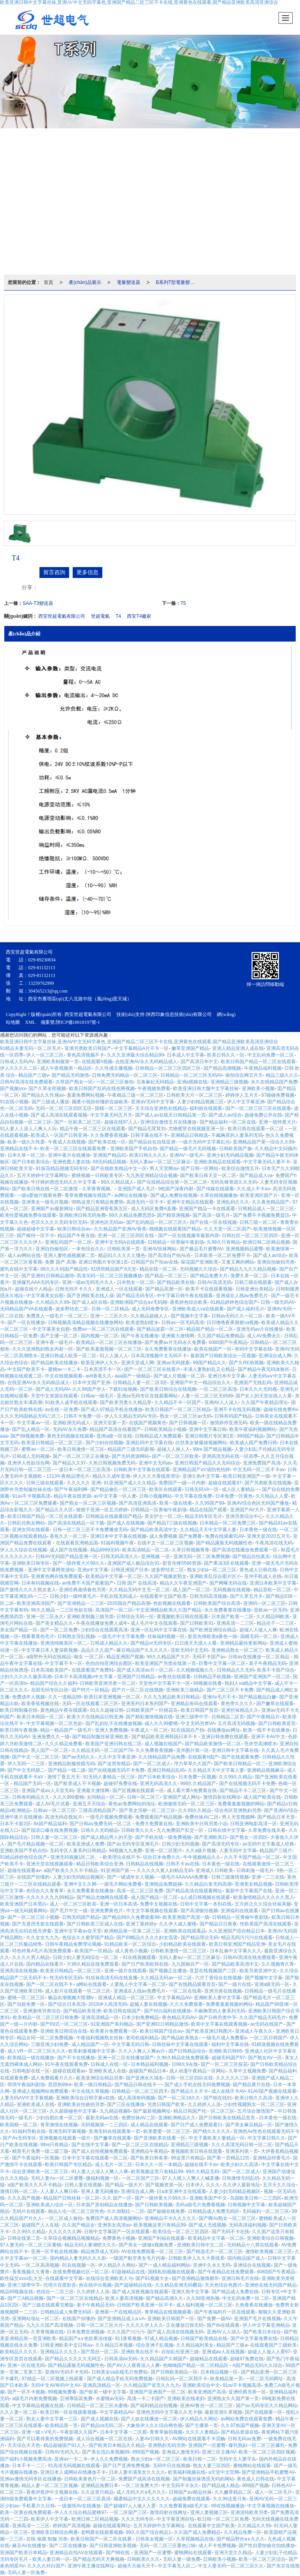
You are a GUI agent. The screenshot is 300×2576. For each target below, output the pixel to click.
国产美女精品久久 (54, 1623)
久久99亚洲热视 (203, 2298)
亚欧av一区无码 (270, 1610)
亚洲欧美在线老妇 (186, 2398)
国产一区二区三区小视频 (33, 1917)
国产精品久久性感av (42, 1095)
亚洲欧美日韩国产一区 (170, 2318)
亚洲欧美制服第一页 (58, 1061)
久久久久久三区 (232, 2078)
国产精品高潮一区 (164, 1289)
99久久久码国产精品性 (64, 1269)
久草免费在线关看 (267, 1830)
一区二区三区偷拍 (115, 1082)
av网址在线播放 (131, 1195)
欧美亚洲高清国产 (35, 1603)
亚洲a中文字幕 (92, 1570)
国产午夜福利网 (70, 1489)
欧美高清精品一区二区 (145, 1550)
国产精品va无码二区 (102, 2425)
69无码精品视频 (109, 1162)
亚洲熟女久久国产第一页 (233, 2398)
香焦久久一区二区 (68, 1536)
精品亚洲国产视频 (125, 1656)
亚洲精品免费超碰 (163, 1884)
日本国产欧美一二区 (232, 1616)
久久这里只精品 (97, 2492)
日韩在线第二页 (23, 2238)
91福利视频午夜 (117, 1543)
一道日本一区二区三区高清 (82, 1469)
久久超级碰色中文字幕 (73, 2111)
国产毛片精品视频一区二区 (35, 1844)
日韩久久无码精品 (99, 1830)
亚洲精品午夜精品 (149, 2151)
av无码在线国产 (267, 2024)
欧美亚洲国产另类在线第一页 (165, 1663)
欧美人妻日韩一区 (51, 2559)
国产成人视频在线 (99, 2419)
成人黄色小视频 (131, 1951)
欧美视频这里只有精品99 (157, 2171)
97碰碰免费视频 (278, 1095)
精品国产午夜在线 (76, 1235)
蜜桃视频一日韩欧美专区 (97, 1175)
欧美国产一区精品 (93, 1951)
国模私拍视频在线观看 (171, 2272)
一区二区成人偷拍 (63, 2218)
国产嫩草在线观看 (275, 1703)
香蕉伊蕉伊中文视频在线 (52, 2492)
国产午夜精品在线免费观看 (226, 2272)
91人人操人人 (114, 1355)
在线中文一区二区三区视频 (165, 1543)
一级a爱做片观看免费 (39, 1195)
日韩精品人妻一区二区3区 (140, 1382)
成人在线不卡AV (228, 2091)
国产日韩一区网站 (199, 1168)
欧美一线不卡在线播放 (266, 1730)
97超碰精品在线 (128, 2272)
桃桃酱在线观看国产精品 (175, 1229)
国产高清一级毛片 (211, 1215)
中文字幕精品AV (174, 1997)
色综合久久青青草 (45, 1890)
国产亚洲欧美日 (210, 1837)
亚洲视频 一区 (155, 1556)
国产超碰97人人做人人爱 (130, 2506)
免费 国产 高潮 (60, 1262)
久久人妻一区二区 (19, 2412)
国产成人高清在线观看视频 (59, 1115)
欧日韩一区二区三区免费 (223, 2519)
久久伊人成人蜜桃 (177, 1924)
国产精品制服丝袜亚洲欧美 (100, 1736)
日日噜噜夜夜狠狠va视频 (233, 1322)
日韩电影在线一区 (31, 2071)
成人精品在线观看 (149, 2124)
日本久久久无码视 (258, 1389)
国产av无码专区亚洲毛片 (133, 1844)
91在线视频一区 (78, 2265)
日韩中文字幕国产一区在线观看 (117, 2231)
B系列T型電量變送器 (177, 282)
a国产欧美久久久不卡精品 (70, 1870)
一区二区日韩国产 (268, 2038)
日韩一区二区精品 (110, 1309)
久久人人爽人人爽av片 (142, 2051)
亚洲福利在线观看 (239, 1910)
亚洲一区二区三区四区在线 (126, 1235)
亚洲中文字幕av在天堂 (78, 1931)
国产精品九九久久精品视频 (248, 1269)
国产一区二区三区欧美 (175, 1456)
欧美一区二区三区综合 (262, 2559)
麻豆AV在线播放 (29, 2545)
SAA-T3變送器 (38, 603)
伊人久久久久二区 (19, 1068)
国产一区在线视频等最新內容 (188, 1235)
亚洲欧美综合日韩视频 (270, 2238)
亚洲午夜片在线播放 (69, 1155)
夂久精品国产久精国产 (163, 2358)
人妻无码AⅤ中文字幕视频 (26, 2098)
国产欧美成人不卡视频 (77, 1783)
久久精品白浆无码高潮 (208, 1884)
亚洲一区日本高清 (118, 1904)
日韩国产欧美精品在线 (203, 2338)
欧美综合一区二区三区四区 (181, 2231)
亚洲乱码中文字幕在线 (149, 1442)
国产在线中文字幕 (90, 2144)
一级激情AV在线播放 (79, 2506)
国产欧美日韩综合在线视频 (168, 1389)
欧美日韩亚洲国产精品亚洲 (237, 1944)
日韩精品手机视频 (212, 1676)
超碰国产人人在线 (40, 2225)
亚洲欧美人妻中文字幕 (217, 1997)
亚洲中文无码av (155, 1463)
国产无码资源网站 (130, 1456)
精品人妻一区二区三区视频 (49, 2485)
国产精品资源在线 (240, 2432)
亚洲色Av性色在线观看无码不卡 (266, 2131)
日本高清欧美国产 (49, 1670)
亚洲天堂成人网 (137, 1362)
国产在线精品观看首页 (192, 1984)
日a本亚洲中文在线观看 (181, 2191)
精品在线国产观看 (208, 1509)
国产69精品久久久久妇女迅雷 (147, 1937)
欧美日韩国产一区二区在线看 (102, 2539)
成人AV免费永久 (264, 1336)
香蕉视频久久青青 (31, 2272)
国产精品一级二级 (67, 1770)
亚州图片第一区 (192, 1750)
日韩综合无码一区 (135, 1616)
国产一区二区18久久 (179, 2098)
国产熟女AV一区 (265, 2057)
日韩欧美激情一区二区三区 (178, 1951)
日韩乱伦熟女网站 (26, 1523)
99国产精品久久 (209, 1362)
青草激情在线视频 (59, 2124)
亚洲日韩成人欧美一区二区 (68, 1355)
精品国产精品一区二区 (209, 1329)
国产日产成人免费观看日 (196, 2124)
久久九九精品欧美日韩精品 (171, 1697)
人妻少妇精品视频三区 (200, 1102)
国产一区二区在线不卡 (49, 1984)
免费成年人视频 (28, 1697)
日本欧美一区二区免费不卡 (222, 1255)
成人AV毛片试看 (53, 1804)
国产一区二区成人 (152, 1763)
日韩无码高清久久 (119, 1556)
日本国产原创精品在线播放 (104, 2204)
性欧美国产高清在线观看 (265, 1924)
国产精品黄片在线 (251, 2084)
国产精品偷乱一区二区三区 (118, 1489)
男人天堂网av (164, 1168)
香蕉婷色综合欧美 (188, 1302)
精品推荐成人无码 (99, 2251)
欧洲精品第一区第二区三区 (132, 1931)
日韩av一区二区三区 (54, 1810)
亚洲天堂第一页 (109, 1422)
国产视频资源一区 (164, 2185)
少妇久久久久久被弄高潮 (26, 1676)
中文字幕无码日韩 (130, 2044)
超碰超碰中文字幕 (35, 1229)
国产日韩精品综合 (187, 2051)
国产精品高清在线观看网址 (194, 1890)
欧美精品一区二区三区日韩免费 (46, 2017)
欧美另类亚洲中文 (258, 1970)
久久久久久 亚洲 (84, 1483)
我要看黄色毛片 (37, 1636)
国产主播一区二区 (59, 1336)
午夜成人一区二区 (149, 1730)
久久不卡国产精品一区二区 (252, 1857)
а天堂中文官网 (223, 2472)
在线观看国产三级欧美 (273, 2345)
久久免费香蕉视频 (109, 1135)
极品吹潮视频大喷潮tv (71, 1997)
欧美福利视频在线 (186, 2472)
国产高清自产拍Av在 (169, 1255)
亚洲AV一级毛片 (187, 1155)
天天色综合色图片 (223, 2285)
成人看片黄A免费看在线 (192, 1790)
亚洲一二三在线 (268, 1877)
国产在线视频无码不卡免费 (116, 1770)
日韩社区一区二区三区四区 (250, 1235)
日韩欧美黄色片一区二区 (90, 2479)
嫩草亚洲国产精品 (190, 1048)
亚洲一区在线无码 (26, 2365)
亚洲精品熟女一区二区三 (237, 1650)
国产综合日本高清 (67, 2004)
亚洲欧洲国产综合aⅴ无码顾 (138, 1302)
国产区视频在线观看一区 (138, 1790)
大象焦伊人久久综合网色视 (154, 2425)
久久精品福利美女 (195, 2345)
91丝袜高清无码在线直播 (112, 1977)
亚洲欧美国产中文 (208, 2198)
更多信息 (87, 572)
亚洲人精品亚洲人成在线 (238, 1048)
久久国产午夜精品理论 (264, 1402)
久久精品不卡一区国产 (177, 1402)
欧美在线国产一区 (213, 1349)
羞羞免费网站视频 (85, 1095)
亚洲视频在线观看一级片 (65, 2138)
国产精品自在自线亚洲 (152, 1142)
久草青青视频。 (98, 1188)
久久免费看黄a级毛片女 (184, 2506)
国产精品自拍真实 (251, 1556)
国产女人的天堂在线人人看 (264, 1396)
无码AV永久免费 (70, 1429)
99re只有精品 (54, 2144)
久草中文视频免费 (247, 2071)
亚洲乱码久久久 (232, 1202)
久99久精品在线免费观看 (93, 1964)
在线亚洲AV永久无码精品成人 (146, 1061)
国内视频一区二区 (99, 1336)
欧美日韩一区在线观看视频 (68, 2412)
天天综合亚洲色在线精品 (161, 1108)
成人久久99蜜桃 (161, 1723)
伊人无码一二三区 (26, 1763)
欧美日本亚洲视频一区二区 (112, 1697)
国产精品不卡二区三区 (243, 1790)
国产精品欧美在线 (176, 1282)
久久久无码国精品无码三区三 (30, 1416)
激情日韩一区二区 (19, 2191)
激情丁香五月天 (63, 1777)
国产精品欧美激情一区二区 (213, 1743)
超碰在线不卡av (201, 2164)
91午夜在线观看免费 (66, 2064)
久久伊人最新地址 (241, 2185)
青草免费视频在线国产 (87, 1195)
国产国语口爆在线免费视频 (49, 1830)
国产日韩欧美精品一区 (174, 2372)
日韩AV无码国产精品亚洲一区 (67, 1556)
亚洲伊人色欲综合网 (28, 1463)
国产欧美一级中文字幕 (102, 2392)
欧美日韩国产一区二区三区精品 (178, 1409)
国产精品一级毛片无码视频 (188, 1148)
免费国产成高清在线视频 (144, 2479)
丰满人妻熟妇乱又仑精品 (209, 1369)
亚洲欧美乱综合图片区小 (215, 1576)
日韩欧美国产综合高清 (216, 1603)
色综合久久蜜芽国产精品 (88, 1937)
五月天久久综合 (279, 2185)
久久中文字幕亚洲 (117, 1757)
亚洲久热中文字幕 (201, 1476)
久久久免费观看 (186, 2004)
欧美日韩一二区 (199, 2459)
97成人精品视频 (161, 2338)
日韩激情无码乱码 (240, 2178)
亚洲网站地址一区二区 (35, 2318)
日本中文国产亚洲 (91, 1382)
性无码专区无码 (66, 1977)
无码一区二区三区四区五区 (64, 1108)
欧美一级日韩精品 (93, 2084)
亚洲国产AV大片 (247, 1509)
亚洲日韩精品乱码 (166, 1770)
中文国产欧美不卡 (26, 1369)
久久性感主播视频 (113, 1068)
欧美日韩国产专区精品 (68, 2164)
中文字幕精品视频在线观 (38, 2405)
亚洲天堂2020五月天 (268, 1536)
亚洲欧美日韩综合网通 (54, 2532)
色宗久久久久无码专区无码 (59, 1222)
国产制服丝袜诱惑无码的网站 (203, 2479)
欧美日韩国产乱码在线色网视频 (102, 1088)
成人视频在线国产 (163, 1743)
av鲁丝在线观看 (174, 1676)
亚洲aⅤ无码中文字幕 (152, 1102)
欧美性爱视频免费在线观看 (28, 1215)
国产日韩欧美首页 (277, 1723)
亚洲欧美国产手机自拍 (133, 1148)
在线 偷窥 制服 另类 (47, 2539)
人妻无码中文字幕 (238, 1850)
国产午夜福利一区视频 (35, 2158)
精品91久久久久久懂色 (121, 1255)
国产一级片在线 (234, 1984)
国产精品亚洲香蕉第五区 (102, 1208)
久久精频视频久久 (195, 1670)
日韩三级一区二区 (258, 1222)
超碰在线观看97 (224, 1483)
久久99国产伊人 (88, 1389)
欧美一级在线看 (175, 1503)
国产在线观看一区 (263, 2412)
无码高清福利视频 (247, 2225)
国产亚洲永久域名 (144, 2078)
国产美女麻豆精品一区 (248, 2124)
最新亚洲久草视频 (223, 2412)
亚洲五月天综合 (89, 1804)
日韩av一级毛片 (97, 1396)
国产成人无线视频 (207, 2225)
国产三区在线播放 (126, 2104)
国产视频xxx (13, 1088)
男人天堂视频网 (238, 1817)
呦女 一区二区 (88, 1656)
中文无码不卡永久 (180, 2485)
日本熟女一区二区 (135, 1282)
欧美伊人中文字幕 (49, 2519)
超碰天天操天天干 (136, 2566)
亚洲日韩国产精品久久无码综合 (207, 1463)
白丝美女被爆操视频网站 (201, 1442)
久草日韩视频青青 (190, 1550)
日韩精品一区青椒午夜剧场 (176, 1242)
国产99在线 (118, 2552)
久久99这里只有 (229, 2499)
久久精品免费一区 (242, 2532)
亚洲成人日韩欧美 (214, 1870)
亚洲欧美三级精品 (185, 1690)
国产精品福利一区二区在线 (228, 1122)
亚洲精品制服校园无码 (71, 1763)
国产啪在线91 (218, 2098)
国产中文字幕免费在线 (253, 2338)
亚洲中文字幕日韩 (208, 1429)
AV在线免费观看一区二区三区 (152, 2251)
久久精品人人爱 (271, 1496)
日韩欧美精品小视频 (165, 1429)
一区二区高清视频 (40, 2265)
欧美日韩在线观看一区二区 (256, 1128)
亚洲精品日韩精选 (189, 1135)
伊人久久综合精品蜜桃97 (80, 2512)
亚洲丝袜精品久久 (240, 1710)
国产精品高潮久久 (164, 2298)
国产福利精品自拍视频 (153, 2405)
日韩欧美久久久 (137, 1830)
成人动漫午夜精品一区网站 (197, 2071)
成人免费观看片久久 (52, 2078)
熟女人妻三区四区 (211, 2465)
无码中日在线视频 (171, 2465)
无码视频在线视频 (231, 1589)
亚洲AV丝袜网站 (160, 1249)
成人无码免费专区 (150, 1309)
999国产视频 (145, 2452)
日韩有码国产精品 (233, 1416)
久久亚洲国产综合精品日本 (237, 1931)
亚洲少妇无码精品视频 (230, 1155)
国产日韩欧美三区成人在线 (95, 1924)
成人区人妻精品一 (240, 1489)
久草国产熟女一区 (74, 1082)
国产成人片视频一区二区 (179, 1376)
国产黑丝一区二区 (99, 2351)
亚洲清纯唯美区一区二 (63, 1643)
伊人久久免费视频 (109, 2459)
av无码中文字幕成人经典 (269, 1844)
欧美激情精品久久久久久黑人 (263, 1897)
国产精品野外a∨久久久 (240, 2539)
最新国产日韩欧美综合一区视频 (223, 1355)
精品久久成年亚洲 (111, 1476)
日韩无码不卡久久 (74, 1289)
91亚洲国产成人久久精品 (129, 1483)
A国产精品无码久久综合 (257, 2365)
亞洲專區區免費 (76, 2398)
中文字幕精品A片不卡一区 (141, 1048)
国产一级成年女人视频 (130, 1877)
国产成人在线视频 (126, 1523)
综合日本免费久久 (161, 1857)
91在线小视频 (14, 1102)
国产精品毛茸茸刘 (147, 1128)
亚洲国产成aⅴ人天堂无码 (47, 1790)
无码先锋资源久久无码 (233, 1182)
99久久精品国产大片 (167, 1656)
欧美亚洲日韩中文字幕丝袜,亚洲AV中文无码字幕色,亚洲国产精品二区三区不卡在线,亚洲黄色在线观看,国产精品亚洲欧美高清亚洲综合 (139, 1041)
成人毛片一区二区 (113, 2164)
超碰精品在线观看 (208, 2358)
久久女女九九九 (42, 1937)
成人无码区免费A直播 (153, 1208)
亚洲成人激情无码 (180, 2452)
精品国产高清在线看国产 (115, 1429)
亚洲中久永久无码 (211, 2265)
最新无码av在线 (102, 2117)
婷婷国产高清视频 (71, 2525)
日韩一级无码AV (277, 1302)
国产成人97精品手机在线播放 (111, 1409)
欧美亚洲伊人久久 (99, 1362)
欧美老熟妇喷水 (142, 1322)
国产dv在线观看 (223, 2325)
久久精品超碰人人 (149, 1316)
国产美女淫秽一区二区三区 (147, 1810)
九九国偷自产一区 (190, 1964)
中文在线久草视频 (90, 2091)
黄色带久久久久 (237, 1703)
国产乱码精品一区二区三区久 (156, 1222)
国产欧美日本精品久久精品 (117, 2445)
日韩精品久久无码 (235, 1670)
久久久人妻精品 (202, 2432)
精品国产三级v (33, 1075)
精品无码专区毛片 (203, 1516)
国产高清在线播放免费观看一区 (245, 1550)
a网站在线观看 (91, 1984)
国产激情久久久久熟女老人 (28, 1589)
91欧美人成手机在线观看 (71, 1402)
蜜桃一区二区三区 (26, 1997)
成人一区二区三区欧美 (73, 1904)
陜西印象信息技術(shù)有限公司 (179, 1014)
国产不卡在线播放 (76, 2057)
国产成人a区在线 (89, 1302)
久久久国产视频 (23, 2198)
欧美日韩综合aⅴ (74, 1229)
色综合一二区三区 (55, 2291)
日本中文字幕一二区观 (123, 2432)
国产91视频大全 (152, 2278)
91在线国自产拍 (187, 1730)
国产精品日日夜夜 (218, 1924)
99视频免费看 (62, 2392)
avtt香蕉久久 (99, 1376)
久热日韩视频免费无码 (112, 1463)
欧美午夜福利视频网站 (252, 1429)
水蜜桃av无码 (110, 2398)
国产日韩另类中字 (217, 2017)
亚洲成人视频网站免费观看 (40, 2091)
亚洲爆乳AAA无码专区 (35, 1282)
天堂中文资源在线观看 (54, 1396)
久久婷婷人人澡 (204, 2104)
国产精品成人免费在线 (235, 2291)
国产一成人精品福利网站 (164, 2265)
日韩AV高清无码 (214, 1282)
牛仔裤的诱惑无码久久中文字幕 (64, 1182)
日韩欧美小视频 (219, 2559)
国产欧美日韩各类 (149, 2158)
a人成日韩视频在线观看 (205, 1897)
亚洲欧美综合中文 (201, 2385)
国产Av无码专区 (19, 2138)
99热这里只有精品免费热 (97, 1202)
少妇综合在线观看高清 (104, 1630)
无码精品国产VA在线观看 (26, 1309)
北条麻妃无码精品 (155, 1082)
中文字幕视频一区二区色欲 (54, 1723)
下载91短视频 (123, 1389)
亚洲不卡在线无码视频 (237, 1409)
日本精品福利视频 (149, 2064)
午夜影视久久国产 (78, 2432)
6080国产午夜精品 (228, 1342)
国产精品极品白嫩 (257, 1697)
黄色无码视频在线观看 (70, 1436)
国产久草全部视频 (47, 1088)
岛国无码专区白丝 (49, 1690)
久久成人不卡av (253, 1188)
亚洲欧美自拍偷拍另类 (80, 2104)
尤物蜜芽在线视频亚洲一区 (196, 1128)
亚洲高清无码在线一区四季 (230, 1456)
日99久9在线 (184, 2064)
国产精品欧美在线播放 (54, 1362)
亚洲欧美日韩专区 (31, 1563)
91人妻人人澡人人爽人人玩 (28, 1128)
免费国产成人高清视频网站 (114, 2218)
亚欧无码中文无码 (189, 1650)
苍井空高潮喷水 (260, 1743)
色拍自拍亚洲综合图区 (109, 1663)
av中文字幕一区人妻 (115, 1496)
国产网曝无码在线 (228, 1583)
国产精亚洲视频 (173, 1215)
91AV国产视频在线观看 (272, 2091)
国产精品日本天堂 (276, 1817)
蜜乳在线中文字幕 (19, 1269)
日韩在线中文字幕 (226, 1830)
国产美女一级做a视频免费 (146, 2245)
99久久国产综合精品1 (148, 2532)
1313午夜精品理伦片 (68, 1476)
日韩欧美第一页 (123, 1249)
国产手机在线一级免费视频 (163, 1837)
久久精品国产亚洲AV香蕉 (120, 1229)
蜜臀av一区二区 (38, 1449)
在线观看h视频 (97, 1061)
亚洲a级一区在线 (114, 1436)
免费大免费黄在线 (154, 1823)
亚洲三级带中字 (191, 1717)
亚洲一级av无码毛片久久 (88, 1282)
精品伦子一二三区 (275, 1623)
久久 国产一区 (117, 2198)
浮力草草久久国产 (192, 1763)
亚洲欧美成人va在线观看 (198, 1309)
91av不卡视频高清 (31, 1496)
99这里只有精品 (187, 2158)
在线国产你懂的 (33, 1877)
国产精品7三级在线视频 (172, 1523)
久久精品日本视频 (114, 2345)
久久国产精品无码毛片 (262, 2017)
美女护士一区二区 (163, 1516)
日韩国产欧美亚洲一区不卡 (145, 2305)
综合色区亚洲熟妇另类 (237, 1810)
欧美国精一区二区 (19, 2124)
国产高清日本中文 (199, 1061)
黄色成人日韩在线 (258, 1570)
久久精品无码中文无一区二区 (139, 1589)
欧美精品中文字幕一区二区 (114, 1576)
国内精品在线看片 (45, 1964)
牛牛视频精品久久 (202, 1857)
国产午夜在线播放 (140, 1336)
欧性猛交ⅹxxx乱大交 (21, 2278)
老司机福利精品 (142, 2038)
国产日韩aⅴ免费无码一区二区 (101, 1823)
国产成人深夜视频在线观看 (140, 2291)
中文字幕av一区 (33, 1422)
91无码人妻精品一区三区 (109, 1777)
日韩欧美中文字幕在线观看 (142, 1469)
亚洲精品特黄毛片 (271, 2158)
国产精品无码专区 (135, 1295)
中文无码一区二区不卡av (259, 1469)
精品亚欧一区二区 (272, 1589)
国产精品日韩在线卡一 (137, 2084)
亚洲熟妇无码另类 (167, 2445)
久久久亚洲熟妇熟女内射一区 (42, 1349)
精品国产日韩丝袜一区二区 (71, 2198)
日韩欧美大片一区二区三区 (194, 1095)
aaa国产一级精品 (132, 1376)
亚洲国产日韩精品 (136, 1676)
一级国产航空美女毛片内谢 (137, 2258)
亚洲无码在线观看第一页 (114, 2131)
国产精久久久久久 (211, 2131)
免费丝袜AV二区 (202, 1817)
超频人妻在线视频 (148, 2004)
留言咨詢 (54, 572)
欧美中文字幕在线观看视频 (219, 2024)
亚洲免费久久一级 (51, 1736)
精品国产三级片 (275, 1850)
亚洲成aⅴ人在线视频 (223, 2351)
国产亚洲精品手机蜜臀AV (268, 2472)
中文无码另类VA (198, 1723)
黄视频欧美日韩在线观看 (182, 1616)
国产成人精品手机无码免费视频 (120, 2378)
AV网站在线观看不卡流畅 (198, 2438)
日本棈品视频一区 (219, 2372)
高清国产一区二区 (114, 1610)
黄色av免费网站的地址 (131, 1804)
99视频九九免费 (125, 1850)
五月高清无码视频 (236, 1723)
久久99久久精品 (235, 1777)
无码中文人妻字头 (237, 2459)
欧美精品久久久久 (19, 2351)
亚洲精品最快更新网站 (243, 1643)
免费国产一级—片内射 (182, 1483)
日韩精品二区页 (227, 1717)
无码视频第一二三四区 (104, 2124)
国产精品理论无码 (199, 1937)
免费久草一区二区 (249, 1275)
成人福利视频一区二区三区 (204, 2305)
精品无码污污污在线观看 (247, 1937)
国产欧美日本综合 (262, 2332)
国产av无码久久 (78, 1757)
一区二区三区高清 (218, 1389)
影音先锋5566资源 (181, 1563)
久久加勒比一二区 (126, 2211)
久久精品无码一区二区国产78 (102, 1750)
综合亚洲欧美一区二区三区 (40, 2171)
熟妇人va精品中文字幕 (248, 1683)
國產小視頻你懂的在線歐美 (100, 1102)
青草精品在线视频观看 (168, 2312)
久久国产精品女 (78, 2225)
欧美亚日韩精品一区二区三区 (51, 1442)
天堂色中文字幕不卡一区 (164, 1683)
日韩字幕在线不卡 (149, 1135)
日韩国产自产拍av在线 (154, 1262)
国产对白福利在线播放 (167, 2011)
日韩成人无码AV (17, 1061)
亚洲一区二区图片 (163, 1850)
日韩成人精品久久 (109, 1643)
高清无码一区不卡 (145, 1202)
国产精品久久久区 (54, 1509)
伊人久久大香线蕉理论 (156, 1476)
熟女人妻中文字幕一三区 (52, 2419)
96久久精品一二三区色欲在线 (61, 1610)
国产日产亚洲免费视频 (126, 2465)
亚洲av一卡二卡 (71, 2459)
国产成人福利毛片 (245, 1309)
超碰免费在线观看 (191, 2499)
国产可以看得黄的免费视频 (45, 2438)
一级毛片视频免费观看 (109, 1817)
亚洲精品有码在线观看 (194, 1703)
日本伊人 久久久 (203, 2185)
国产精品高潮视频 (222, 1068)
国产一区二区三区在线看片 (152, 1369)
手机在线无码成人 (118, 1596)
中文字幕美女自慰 (45, 1295)
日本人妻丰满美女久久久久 (137, 2472)
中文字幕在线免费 (193, 1496)
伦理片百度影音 (59, 2285)
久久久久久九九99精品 (49, 1897)
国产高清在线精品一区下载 (76, 1523)
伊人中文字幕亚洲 (245, 1102)
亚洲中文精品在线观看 (190, 1202)
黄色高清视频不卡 (85, 1055)
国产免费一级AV (214, 2318)
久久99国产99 (209, 1503)
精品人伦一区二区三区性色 (76, 2211)
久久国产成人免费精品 (197, 2532)
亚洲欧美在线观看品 (185, 1931)
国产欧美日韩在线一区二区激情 (45, 1188)
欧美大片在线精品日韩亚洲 (95, 1717)
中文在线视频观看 (63, 1376)
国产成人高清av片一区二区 (145, 1670)
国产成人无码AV (52, 1389)
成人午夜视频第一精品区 (66, 1068)
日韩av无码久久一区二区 (237, 1316)
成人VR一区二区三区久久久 (36, 2051)
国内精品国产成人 (246, 2258)
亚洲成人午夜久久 (254, 2031)
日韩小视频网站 (155, 1496)
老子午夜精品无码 (267, 1663)
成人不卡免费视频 (217, 2545)
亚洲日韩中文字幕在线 (235, 1750)
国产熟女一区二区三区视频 (88, 1503)
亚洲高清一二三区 (235, 1623)
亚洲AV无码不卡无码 (66, 2372)
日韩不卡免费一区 (82, 1416)
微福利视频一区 (102, 2178)
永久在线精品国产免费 (274, 1082)
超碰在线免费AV (280, 1409)
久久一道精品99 (64, 1697)
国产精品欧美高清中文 (153, 1529)
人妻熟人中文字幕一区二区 (138, 1984)
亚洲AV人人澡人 (221, 1402)
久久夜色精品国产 (270, 1202)
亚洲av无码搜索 (173, 1362)
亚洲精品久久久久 (59, 2351)
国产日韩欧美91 (196, 1623)
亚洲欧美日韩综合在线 (63, 2031)
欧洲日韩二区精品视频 (266, 1242)
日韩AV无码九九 (62, 2452)
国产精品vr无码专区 (151, 1643)
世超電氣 (100, 616)
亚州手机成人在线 (263, 1576)
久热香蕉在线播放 (254, 2305)
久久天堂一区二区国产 (227, 1229)
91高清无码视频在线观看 (74, 2465)
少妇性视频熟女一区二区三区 (253, 2104)
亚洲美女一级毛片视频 (44, 1202)
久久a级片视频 (201, 1850)
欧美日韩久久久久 (148, 1155)
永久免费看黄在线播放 (168, 1349)
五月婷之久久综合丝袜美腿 (263, 1904)
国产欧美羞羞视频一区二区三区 (109, 1349)
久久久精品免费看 (63, 1743)
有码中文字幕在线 (253, 1349)
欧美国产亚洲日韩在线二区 (114, 1743)
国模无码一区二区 (259, 1636)
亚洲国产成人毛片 (136, 1188)
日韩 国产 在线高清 (137, 1583)
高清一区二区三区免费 (139, 1890)
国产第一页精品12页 (228, 2158)
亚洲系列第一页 (241, 2151)
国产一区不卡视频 (26, 2392)
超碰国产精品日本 (147, 2071)
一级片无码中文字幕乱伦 (204, 1142)
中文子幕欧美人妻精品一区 (217, 2138)
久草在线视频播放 (219, 1195)
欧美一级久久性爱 (26, 1142)
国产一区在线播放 (26, 1322)
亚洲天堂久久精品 (233, 2552)
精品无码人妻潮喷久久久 (90, 2245)
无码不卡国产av (208, 1656)
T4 (118, 616)
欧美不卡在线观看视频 (209, 1289)
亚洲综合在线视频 (252, 2265)
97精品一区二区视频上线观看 (52, 2378)
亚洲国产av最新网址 (52, 1208)
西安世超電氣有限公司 (61, 616)
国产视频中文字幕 (189, 1316)
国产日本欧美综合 (31, 1162)
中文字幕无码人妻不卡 (266, 1162)
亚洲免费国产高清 (261, 1463)
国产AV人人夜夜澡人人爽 (133, 2365)
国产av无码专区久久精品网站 (266, 2405)
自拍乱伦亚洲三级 (180, 2351)
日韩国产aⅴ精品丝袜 (190, 2492)
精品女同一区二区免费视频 (45, 2038)
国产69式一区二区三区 (64, 2024)
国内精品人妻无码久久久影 (78, 2258)
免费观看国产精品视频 (158, 1817)
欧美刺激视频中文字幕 (91, 2051)
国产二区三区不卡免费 (230, 1690)
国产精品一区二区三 (166, 1275)
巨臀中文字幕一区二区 (222, 1663)
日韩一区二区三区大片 (99, 2325)
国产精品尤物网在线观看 (102, 1897)
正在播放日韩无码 (185, 2325)
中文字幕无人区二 (176, 2566)
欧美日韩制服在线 (19, 1710)
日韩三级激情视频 (230, 1877)
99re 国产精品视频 (212, 1449)
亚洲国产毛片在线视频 (257, 2318)
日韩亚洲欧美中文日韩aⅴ (66, 2345)
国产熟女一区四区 (249, 1837)
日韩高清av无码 (121, 2358)
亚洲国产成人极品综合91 (133, 1563)
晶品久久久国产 (97, 1650)
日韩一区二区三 (143, 1797)
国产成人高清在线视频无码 (175, 2332)
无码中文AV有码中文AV (55, 2385)
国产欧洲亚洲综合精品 (212, 1630)
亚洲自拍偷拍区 (52, 1249)
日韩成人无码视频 (31, 1456)
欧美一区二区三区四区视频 (267, 2452)
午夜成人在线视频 (67, 1142)
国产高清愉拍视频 (199, 1910)
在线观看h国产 (203, 1757)
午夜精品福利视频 (263, 1068)
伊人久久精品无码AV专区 (130, 1416)
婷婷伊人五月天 (241, 1095)
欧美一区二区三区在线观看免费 (73, 1148)
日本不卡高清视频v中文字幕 (84, 1676)
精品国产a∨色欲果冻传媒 (85, 2338)
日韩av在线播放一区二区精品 (259, 1656)
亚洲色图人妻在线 (71, 1162)
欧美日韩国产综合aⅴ (161, 2031)
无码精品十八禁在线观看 (253, 2245)
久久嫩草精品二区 (233, 2492)
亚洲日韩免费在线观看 (224, 1736)
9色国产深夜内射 (176, 1188)
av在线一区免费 (61, 1409)
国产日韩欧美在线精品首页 (227, 2117)
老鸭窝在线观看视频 (102, 2532)
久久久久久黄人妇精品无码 (165, 1870)
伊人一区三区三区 (45, 1055)
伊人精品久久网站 (117, 2265)
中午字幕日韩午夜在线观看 (185, 1295)
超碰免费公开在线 (263, 1115)
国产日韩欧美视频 (154, 2204)
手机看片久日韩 (38, 2506)
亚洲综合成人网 (275, 1355)
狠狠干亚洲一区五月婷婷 (102, 1509)
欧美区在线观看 (165, 1489)
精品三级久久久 (282, 1075)
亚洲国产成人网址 (181, 1797)
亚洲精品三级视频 (229, 1082)
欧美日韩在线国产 (122, 2011)
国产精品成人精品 (220, 2485)
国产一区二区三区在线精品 (140, 2144)
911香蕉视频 (128, 2338)
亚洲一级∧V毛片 (39, 2432)
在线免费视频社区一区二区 (81, 2272)
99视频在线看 (207, 1683)
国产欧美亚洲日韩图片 (209, 2031)
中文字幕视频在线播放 (270, 2506)
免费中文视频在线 (158, 1904)
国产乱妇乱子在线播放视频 (114, 1723)
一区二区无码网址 (264, 2378)
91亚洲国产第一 (117, 1870)
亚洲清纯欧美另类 (249, 2512)
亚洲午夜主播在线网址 (91, 2566)
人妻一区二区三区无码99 (207, 1396)
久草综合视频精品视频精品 (71, 2238)
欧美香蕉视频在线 (40, 1703)
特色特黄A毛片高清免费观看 (41, 1951)
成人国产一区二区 (191, 1589)
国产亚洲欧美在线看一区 (160, 2138)
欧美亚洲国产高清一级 (185, 1917)
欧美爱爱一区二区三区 (166, 2131)
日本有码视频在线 (40, 1583)
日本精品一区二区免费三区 (228, 1523)
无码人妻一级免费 (181, 2559)
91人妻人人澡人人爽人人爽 (99, 2171)
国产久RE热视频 (246, 1362)
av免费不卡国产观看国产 (88, 1583)
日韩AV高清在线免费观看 (26, 1082)
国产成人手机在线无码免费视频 (197, 2084)
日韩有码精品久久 (31, 1797)
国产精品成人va (256, 1175)
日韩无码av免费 (244, 2438)
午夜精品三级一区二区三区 (135, 1095)
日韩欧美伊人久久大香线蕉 (196, 2258)
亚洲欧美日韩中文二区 (200, 2245)
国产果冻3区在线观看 (226, 1563)
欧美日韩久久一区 (226, 1055)
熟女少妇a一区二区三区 (212, 1570)
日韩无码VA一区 (202, 1489)
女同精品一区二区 (105, 1797)
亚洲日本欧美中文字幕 (273, 1583)
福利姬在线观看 (205, 1108)
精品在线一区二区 (158, 1269)
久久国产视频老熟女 (166, 1576)
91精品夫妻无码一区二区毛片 (30, 1048)
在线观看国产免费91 (92, 1670)
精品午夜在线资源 (72, 1496)
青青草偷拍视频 (166, 2432)
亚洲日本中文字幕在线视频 (118, 1536)
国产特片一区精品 (90, 1690)
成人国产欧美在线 (262, 1797)
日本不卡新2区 (15, 1823)
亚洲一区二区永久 (45, 1616)
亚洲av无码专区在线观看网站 (147, 1396)
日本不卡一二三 (28, 2465)
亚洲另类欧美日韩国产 (87, 1048)
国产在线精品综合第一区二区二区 (172, 1182)
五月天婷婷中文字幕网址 (42, 1175)
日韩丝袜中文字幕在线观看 (180, 2044)
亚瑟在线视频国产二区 (212, 1970)
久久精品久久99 (52, 1302)
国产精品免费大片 (209, 1275)
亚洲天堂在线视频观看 (49, 1864)
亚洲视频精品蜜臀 (244, 1249)
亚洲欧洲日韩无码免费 (82, 1215)
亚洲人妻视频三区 (209, 2512)
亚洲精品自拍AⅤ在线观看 (76, 2552)
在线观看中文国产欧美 (163, 1596)
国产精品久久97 (69, 1463)
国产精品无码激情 (70, 1075)
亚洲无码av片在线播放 (260, 1329)
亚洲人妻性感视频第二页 (69, 1255)
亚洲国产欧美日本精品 (23, 2552)
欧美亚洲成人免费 (85, 1844)
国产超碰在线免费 (166, 2211)
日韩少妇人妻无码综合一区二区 (86, 1957)
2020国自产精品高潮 (128, 1603)
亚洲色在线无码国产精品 (270, 2285)
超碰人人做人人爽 (258, 1630)
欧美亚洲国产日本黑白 (23, 1904)
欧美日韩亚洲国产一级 (246, 1476)
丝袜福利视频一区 (166, 1636)
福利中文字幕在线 (230, 2044)
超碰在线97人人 (121, 1122)
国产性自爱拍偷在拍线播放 (267, 2545)
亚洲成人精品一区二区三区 (126, 1997)
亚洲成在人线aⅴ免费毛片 (242, 1295)
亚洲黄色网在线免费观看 (56, 1576)
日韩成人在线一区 (109, 2064)
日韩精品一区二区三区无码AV (191, 1075)
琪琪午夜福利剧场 (26, 2084)
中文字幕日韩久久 (266, 2138)
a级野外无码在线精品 (48, 1656)
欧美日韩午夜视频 (19, 1730)
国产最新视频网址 (152, 2111)
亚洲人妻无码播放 (99, 2191)
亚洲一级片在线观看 (125, 1970)
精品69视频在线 (16, 2291)
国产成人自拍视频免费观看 (99, 2151)
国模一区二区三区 (113, 1108)
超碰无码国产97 (228, 2057)
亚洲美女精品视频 (253, 1884)
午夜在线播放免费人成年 (102, 1623)
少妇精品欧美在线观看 (182, 1944)
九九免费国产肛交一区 (181, 1830)
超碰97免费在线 (120, 1783)
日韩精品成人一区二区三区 (266, 1208)
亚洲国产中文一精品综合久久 (200, 1382)
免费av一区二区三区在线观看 (103, 1329)
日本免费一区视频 (197, 1777)
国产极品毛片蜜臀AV (201, 1249)
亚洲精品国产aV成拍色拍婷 (201, 1469)
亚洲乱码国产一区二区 (68, 1242)
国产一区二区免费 (59, 1630)
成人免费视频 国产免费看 (175, 1536)
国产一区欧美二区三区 (77, 1122)
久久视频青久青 (277, 1964)
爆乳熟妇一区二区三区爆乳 (257, 2445)
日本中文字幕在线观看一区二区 (95, 2158)
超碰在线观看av (24, 1870)
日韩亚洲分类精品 (254, 1289)
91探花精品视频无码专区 (62, 1168)
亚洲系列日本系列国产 (144, 1703)
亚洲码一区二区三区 (264, 1603)
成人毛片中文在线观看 (153, 1623)
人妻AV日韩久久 (152, 2438)
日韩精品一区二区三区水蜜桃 (97, 2405)
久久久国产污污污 (126, 2332)
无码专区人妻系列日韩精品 (78, 1850)
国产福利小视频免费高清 (26, 2459)
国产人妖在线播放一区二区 (149, 2419)
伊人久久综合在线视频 (23, 1550)
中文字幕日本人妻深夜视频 (49, 1650)
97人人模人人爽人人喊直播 (190, 2178)
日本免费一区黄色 (234, 1496)
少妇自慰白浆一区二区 (59, 2117)
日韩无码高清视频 (208, 1596)
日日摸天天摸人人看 (196, 1643)
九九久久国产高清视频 (49, 2325)
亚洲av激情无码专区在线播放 (30, 2479)
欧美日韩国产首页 (199, 1710)
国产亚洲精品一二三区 (80, 1603)
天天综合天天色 (23, 2445)
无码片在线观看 (28, 2211)
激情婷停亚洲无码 (228, 1422)
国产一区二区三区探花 (224, 2064)
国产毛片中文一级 (69, 1910)
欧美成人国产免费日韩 (253, 1442)
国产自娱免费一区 (26, 2004)
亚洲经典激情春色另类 (82, 1589)
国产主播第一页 (201, 2425)
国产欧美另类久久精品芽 (126, 1402)
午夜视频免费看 (154, 1088)
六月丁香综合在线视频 (218, 1977)
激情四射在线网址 (222, 1797)
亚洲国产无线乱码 (252, 1382)
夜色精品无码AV (179, 2017)
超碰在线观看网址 (111, 2525)
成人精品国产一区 (90, 2044)
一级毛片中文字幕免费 (121, 1636)
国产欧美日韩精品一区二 (240, 1763)
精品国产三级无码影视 (130, 1449)
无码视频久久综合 (198, 1269)
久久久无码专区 (137, 2519)
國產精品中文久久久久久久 (142, 2499)
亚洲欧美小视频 (258, 1088)
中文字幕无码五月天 (111, 1115)
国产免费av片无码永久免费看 (175, 1342)
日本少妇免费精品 (140, 2017)
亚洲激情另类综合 (42, 2011)
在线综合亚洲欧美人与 (109, 2278)
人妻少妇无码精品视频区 (78, 1877)
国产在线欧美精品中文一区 (119, 1168)
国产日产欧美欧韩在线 (144, 1964)
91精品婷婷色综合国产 (233, 1302)
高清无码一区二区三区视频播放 (109, 1275)
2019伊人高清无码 (107, 2004)
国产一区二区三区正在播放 (81, 1456)
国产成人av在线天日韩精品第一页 (170, 1115)
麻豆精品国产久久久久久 (142, 1650)
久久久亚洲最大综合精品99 (135, 1055)
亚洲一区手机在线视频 (54, 2251)
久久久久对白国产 (46, 2566)
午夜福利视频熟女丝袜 (99, 2038)
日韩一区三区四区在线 (189, 2078)
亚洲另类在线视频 (223, 1991)
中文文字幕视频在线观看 (152, 1910)
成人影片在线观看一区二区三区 (78, 1991)
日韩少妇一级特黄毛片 (73, 1596)
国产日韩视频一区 (188, 1422)
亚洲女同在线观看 (31, 1529)
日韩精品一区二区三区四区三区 (168, 1068)
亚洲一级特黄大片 (277, 1122)
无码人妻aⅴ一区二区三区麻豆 (160, 1162)
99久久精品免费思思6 (131, 1215)
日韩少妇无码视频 (180, 1844)
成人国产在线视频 (68, 1550)
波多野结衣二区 (71, 1309)
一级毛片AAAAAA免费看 (182, 1877)
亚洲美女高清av (114, 2225)
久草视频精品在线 (195, 2539)
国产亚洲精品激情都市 (195, 2278)
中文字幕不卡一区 (63, 1663)
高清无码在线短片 (63, 1817)
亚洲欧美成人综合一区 (49, 2204)
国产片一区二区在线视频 (137, 1690)
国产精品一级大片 (124, 2185)
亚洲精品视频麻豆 (265, 1770)
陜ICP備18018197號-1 (78, 1022)
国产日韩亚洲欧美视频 (112, 2545)
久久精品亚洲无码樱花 (178, 2285)
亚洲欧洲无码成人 (71, 1422)
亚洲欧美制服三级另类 (90, 1616)
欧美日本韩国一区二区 (40, 1717)
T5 (183, 603)
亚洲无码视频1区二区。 (75, 1857)
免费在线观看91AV (224, 1536)
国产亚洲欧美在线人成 (90, 1295)
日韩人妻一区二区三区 (54, 1837)
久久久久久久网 (64, 2231)
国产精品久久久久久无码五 (73, 2358)
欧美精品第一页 (226, 2378)
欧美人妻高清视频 (124, 2298)
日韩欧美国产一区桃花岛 (152, 1710)
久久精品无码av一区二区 (166, 1977)
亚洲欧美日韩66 (225, 2051)
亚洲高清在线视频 (19, 1970)
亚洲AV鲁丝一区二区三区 (206, 2405)
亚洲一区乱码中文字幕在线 (158, 1630)
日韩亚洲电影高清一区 (253, 1823)
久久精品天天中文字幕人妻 (208, 1529)
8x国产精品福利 (50, 1823)
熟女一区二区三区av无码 (186, 1416)
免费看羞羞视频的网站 (241, 1804)
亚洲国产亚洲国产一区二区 (262, 1676)
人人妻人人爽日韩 (59, 2191)
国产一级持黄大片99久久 (79, 1563)
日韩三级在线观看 (253, 1282)
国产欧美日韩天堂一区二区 (208, 1175)
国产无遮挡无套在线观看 (38, 1924)
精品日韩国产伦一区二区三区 (203, 2111)
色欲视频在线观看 (172, 1603)
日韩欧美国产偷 (235, 1148)
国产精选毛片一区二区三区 (214, 2251)
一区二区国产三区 (140, 2178)
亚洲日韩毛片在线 (240, 2278)
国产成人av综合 (225, 1115)
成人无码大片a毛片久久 (141, 2492)
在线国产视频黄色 (147, 1422)
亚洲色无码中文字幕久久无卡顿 (169, 2412)
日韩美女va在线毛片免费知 (119, 2372)
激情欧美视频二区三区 (268, 2251)
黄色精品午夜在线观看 (63, 1710)
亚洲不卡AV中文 (268, 1736)
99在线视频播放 (228, 2506)
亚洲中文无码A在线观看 (120, 1242)
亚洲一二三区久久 (109, 1316)
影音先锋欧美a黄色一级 (213, 1636)
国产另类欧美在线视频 (268, 1483)
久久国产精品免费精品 (220, 1336)
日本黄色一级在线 (258, 1529)
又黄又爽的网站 (237, 1262)
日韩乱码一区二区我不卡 (181, 2378)
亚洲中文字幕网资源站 (51, 1570)
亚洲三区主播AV (219, 2452)
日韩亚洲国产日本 (129, 1570)
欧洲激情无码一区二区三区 (186, 1804)
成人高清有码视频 (136, 2098)
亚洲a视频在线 (192, 1082)
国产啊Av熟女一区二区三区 (227, 2218)
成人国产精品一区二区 (154, 1897)
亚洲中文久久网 (80, 1884)
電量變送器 (128, 282)
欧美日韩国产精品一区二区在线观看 (258, 1061)
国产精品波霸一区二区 (160, 1329)
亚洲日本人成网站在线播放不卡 (73, 2472)
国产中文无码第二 (26, 1770)
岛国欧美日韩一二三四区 (256, 2198)
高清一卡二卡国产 (145, 2398)
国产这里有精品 (114, 1763)
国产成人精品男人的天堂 (106, 1837)
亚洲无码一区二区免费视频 (201, 1556)
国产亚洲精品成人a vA (121, 2318)
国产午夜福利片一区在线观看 (224, 2312)
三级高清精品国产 (97, 1810)
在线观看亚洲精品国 (77, 1543)
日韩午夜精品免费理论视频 (73, 1944)
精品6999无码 (105, 1550)
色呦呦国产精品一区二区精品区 (196, 2365)
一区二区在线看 (185, 1991)
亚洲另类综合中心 (244, 1516)
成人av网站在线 (24, 1255)
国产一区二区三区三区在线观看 (258, 1108)
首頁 (48, 282)
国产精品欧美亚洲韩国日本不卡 (165, 1736)
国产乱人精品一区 (31, 1429)
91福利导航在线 (28, 2131)
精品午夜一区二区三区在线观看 (92, 1128)
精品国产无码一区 (32, 1783)
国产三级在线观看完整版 (48, 2305)
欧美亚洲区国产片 (259, 1195)
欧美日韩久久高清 (253, 2098)
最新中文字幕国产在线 (248, 1890)
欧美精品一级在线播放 (30, 2057)
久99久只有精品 (223, 1242)
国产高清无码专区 (220, 1844)
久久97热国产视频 (240, 2425)
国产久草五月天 (246, 1596)
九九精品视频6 (115, 2111)
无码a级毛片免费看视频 (200, 2204)
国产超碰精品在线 (133, 2285)
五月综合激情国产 (256, 2111)
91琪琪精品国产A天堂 (113, 1269)
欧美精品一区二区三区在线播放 (109, 1342)
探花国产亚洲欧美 (199, 1262)
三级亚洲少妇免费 (49, 2044)
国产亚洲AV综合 (281, 1810)
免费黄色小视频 (118, 2238)
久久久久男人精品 (31, 1957)
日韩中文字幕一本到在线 (206, 1904)
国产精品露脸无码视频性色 (224, 1543)
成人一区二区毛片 (273, 2492)
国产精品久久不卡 (189, 2091)
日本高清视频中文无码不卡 (159, 1355)
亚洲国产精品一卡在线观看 (207, 1208)
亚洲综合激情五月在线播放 (168, 1122)
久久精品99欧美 (272, 1616)
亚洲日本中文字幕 (226, 1376)
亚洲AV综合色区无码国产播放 (258, 1503)
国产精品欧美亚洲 (82, 2011)
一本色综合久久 (87, 1249)
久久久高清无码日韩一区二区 (241, 2144)
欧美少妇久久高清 (239, 2164)
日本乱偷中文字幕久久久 (235, 1951)
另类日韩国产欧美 (166, 2104)
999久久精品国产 (198, 1783)
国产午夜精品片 (263, 1717)
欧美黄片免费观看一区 (113, 2031)
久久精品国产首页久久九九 (151, 2385)
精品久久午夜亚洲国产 (183, 1583)
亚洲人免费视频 (111, 1730)
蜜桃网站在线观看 (252, 2465)
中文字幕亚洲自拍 (175, 2519)
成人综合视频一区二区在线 (104, 2438)
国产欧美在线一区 (107, 1142)
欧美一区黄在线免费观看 (26, 2512)
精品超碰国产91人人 (64, 2445)
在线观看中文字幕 (64, 2278)
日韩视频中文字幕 (246, 2204)
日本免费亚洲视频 (85, 2332)
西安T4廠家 (139, 616)
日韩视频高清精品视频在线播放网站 (85, 1322)
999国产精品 (250, 1436)
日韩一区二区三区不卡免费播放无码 (90, 1529)
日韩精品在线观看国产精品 (114, 1516)
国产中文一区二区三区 (35, 1757)
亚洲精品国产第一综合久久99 (263, 1142)
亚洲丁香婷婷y (141, 1924)
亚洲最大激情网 (177, 1336)
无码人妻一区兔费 (26, 2572)
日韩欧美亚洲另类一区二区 (108, 1683)
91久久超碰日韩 (106, 1710)
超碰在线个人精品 (33, 1289)
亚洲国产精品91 (109, 1155)
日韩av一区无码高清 (182, 1322)
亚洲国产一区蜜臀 (207, 2445)
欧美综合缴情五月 (240, 1168)
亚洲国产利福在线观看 (161, 2238)
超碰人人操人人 (173, 1449)
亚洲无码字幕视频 (67, 2131)
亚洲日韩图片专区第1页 (103, 1262)
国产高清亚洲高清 (137, 1503)
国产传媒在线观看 (215, 1188)
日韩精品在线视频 (144, 1864)
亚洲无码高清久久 (158, 1783)
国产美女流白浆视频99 (105, 2452)
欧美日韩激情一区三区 (80, 1449)
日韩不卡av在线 (182, 1864)
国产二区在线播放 (68, 2545)
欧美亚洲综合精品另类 (99, 2078)
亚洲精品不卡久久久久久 (170, 2218)
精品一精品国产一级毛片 (66, 1730)
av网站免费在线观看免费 (247, 2419)
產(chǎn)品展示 (85, 282)
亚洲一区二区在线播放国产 (126, 2057)
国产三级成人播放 (50, 1102)
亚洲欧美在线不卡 (140, 2351)
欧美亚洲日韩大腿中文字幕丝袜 (206, 1088)
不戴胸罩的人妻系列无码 (237, 1135)
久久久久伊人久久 (144, 2325)
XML (30, 1022)
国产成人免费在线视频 (173, 1195)
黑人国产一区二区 (49, 1750)
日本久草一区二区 (26, 1155)
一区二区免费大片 (140, 2485)
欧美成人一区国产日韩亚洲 (59, 1135)
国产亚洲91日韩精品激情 (47, 1275)
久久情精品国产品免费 (161, 1757)
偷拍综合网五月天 (244, 1075)
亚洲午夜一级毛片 (54, 1342)
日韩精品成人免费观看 (158, 1436)
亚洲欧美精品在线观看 (217, 1162)
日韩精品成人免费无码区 (213, 2211)
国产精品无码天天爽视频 (98, 2559)
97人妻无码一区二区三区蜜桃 (30, 2245)
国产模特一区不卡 (35, 1235)
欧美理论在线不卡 (121, 1857)
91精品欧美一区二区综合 (130, 1944)
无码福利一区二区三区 (265, 2211)
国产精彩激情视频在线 (149, 1717)
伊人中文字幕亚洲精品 (266, 2325)
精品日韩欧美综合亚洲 (99, 1864)
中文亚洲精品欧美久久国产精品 (168, 1610)
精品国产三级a (231, 2345)
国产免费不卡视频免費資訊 (261, 1215)
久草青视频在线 (47, 2332)
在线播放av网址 (223, 1730)
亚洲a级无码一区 (272, 1984)
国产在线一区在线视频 (213, 1222)
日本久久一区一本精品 (158, 2164)
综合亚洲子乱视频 (154, 2345)
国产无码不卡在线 (230, 2231)
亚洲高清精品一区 (100, 2017)
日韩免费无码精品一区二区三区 (124, 1075)
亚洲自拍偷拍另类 (276, 1262)
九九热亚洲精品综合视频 (151, 1175)
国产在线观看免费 (240, 1757)
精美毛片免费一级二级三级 (40, 2151)
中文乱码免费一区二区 (270, 1055)
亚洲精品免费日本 (99, 2485)
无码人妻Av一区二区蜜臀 (57, 2178)
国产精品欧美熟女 (180, 2038)
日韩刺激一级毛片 (255, 1870)
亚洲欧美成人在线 (107, 2071)
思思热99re (59, 2084)
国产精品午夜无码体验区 (263, 1369)
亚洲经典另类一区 (247, 2392)
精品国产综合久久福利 (53, 1683)
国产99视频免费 (27, 1436)
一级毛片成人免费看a (224, 2038)
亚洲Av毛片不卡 (219, 1697)
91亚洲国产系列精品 (112, 2024)
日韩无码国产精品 (81, 1917)
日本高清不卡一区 (102, 1369)
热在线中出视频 (95, 2285)
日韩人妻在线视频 (83, 2185)
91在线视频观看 (138, 1957)
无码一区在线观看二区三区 (90, 1703)
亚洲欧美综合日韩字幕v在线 (85, 2098)
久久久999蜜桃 (68, 1797)
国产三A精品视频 (25, 2298)
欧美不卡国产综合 (276, 1670)
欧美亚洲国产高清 (207, 2392)
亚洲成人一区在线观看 (119, 1289)
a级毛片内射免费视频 (34, 2398)
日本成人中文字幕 (185, 1055)
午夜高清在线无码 (274, 1543)
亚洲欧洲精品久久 (177, 2117)
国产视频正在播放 (168, 1970)
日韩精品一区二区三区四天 (140, 2091)
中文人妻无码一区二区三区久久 (231, 2566)
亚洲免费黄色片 (106, 1910)
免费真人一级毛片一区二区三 (56, 1316)
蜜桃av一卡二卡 (64, 1369)
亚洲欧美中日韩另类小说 (201, 1823)
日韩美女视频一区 (154, 2539)
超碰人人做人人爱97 (269, 2351)
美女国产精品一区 (19, 1630)
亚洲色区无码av (106, 1222)
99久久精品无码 (202, 2171)
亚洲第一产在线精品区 (118, 2312)
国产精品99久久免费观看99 (131, 1917)
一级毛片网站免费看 (121, 1884)
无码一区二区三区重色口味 (167, 2545)
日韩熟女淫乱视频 (76, 1636)
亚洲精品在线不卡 (19, 1148)
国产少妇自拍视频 (104, 1442)
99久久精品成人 (117, 1182)
